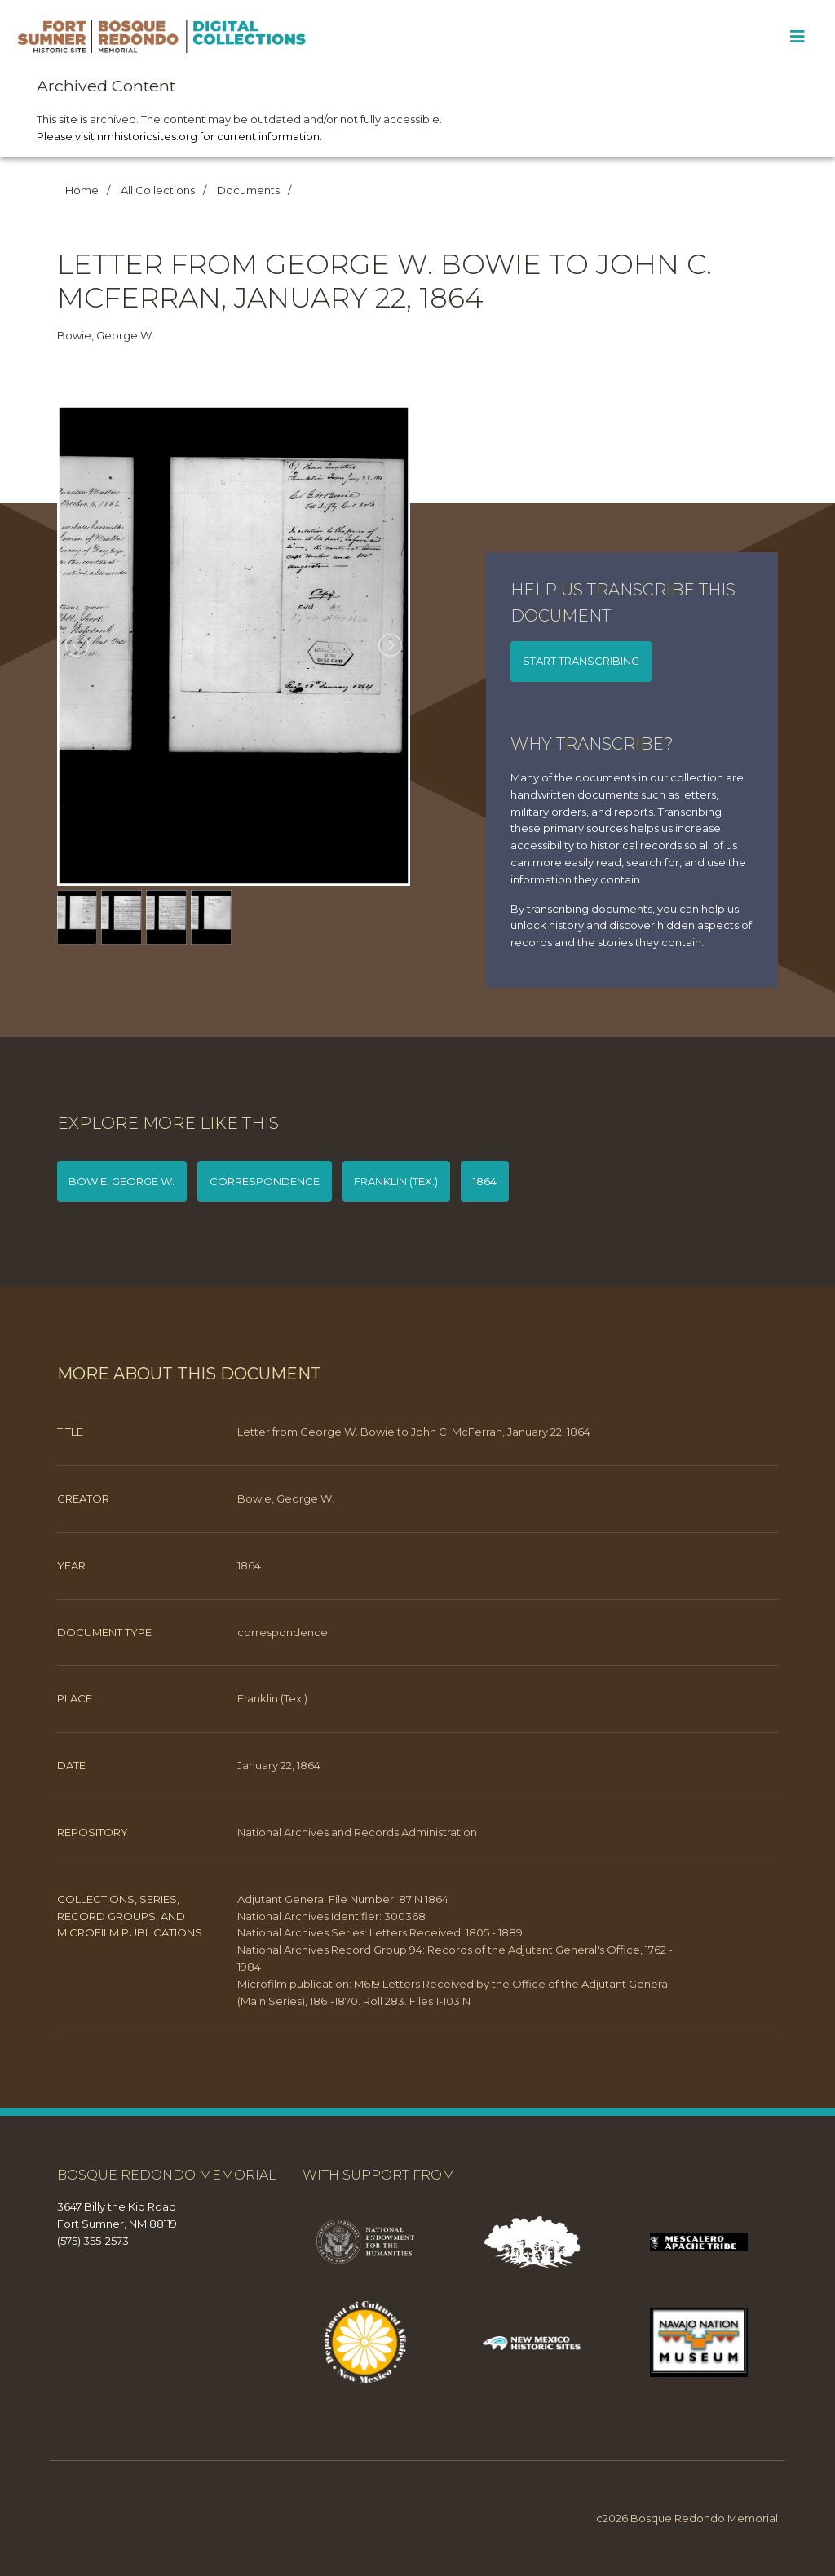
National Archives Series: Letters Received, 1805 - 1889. (381, 1932)
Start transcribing (581, 660)
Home (82, 190)
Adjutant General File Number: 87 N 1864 (342, 1898)
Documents (248, 190)
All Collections (158, 190)
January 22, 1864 (278, 1765)
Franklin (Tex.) (396, 1181)
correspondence (265, 1181)
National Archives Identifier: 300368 (331, 1916)
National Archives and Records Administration (357, 1832)
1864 (485, 1181)
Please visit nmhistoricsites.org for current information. (179, 136)
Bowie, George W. (121, 1181)
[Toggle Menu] (797, 36)
